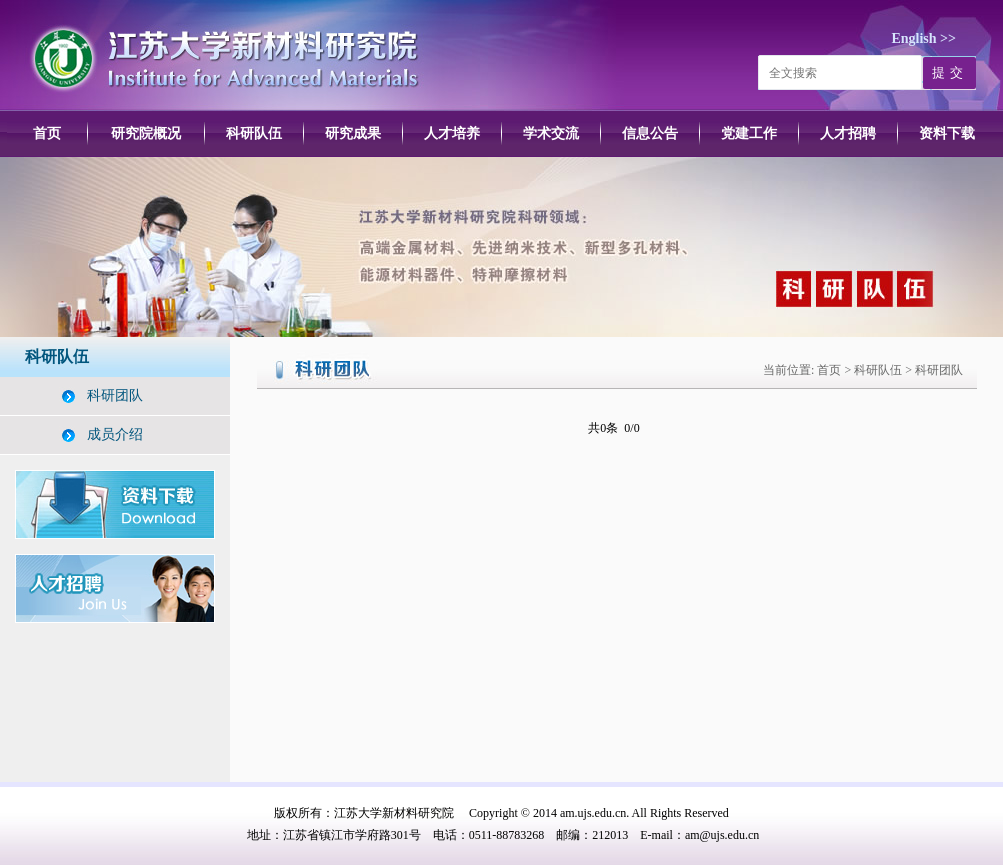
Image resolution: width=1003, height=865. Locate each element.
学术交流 (551, 133)
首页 (47, 133)
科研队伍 (254, 133)
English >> (923, 38)
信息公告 (650, 133)
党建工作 (749, 133)
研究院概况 (146, 133)
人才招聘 (848, 133)
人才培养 (452, 133)
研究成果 (353, 133)
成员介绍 (115, 434)
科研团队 (115, 395)
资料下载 (947, 133)
